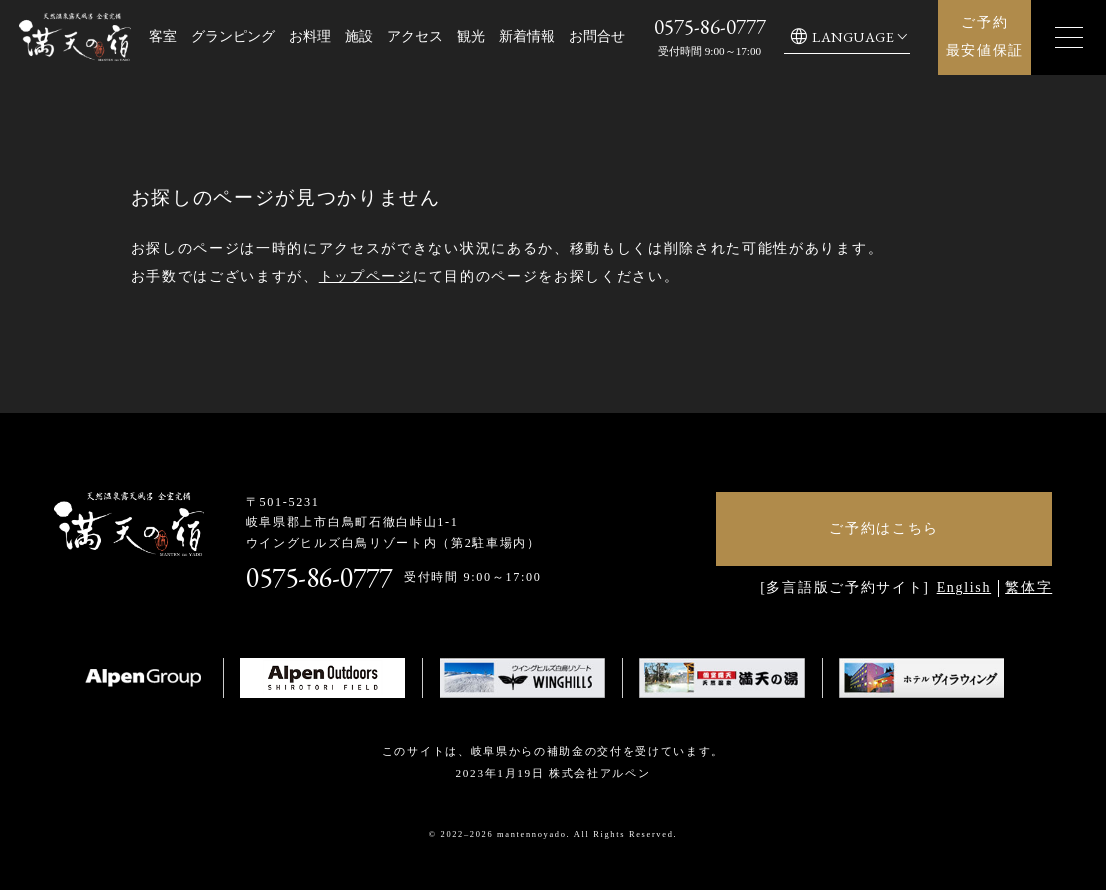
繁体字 (1028, 587)
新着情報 (527, 36)
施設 (359, 36)
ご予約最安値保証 (985, 36)
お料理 (310, 36)
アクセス (415, 36)
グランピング (233, 36)
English (964, 587)
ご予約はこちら (884, 528)
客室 (163, 36)
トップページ (366, 276)
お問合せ (597, 36)
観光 (471, 36)
